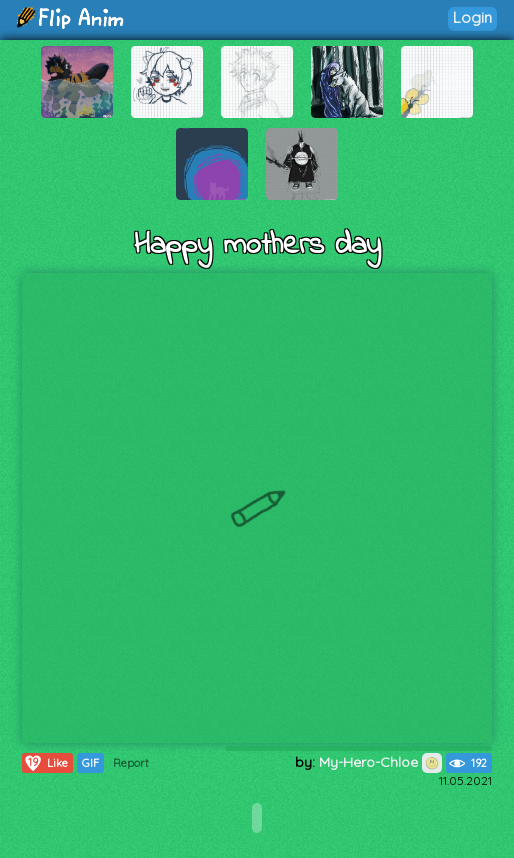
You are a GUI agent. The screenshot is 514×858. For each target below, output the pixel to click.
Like (45, 763)
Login (472, 17)
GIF (90, 763)
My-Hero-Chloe (380, 762)
